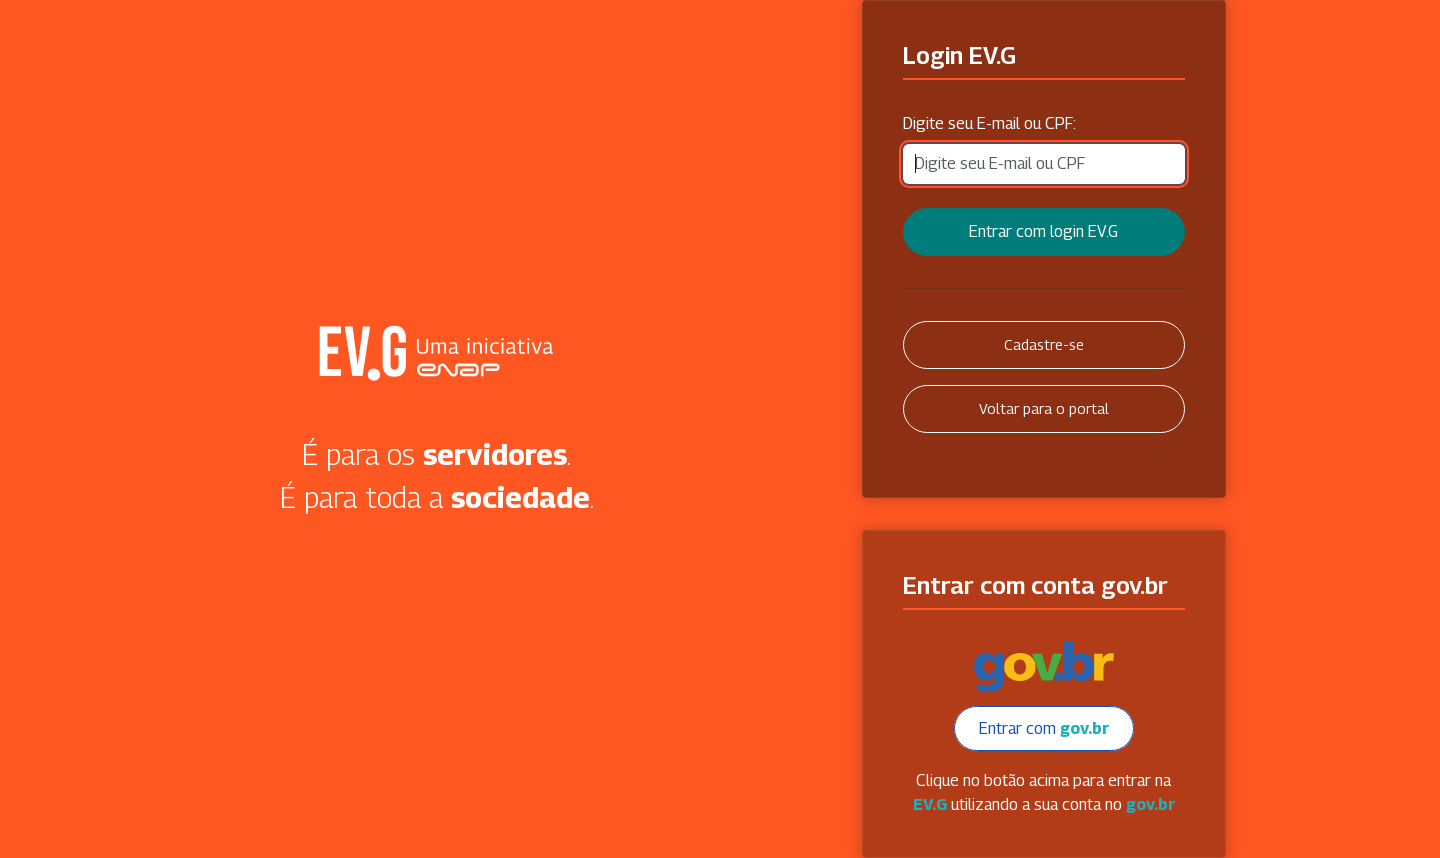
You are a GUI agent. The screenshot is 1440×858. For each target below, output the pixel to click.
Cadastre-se (1044, 344)
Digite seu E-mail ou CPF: (989, 123)
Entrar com (1044, 728)
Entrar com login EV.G (1043, 231)
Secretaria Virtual (437, 353)
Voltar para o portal (1044, 408)
